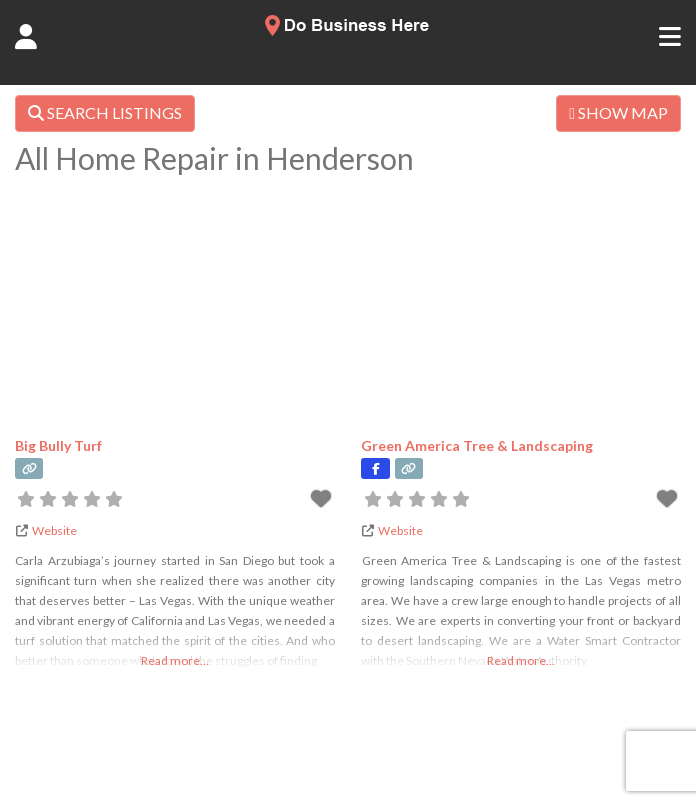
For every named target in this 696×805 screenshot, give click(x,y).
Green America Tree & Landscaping (477, 445)
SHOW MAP (618, 112)
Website (54, 530)
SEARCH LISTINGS (105, 112)
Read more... (175, 660)
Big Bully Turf (58, 445)
